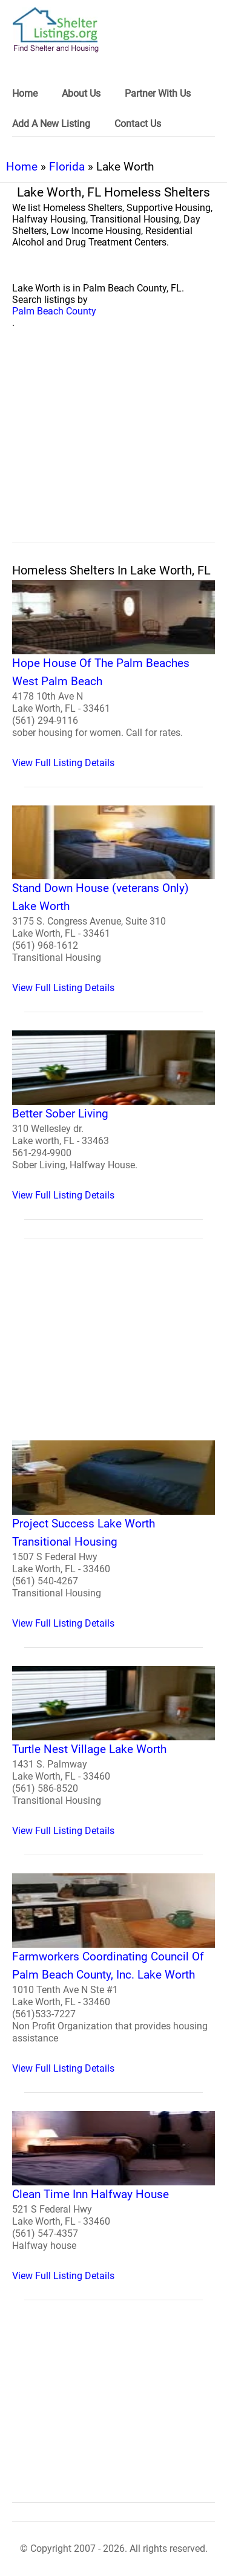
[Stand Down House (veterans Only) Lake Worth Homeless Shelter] (113, 899)
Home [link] (25, 93)
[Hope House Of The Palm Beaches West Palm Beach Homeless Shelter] (113, 674)
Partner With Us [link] (158, 93)
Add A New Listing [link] (51, 123)
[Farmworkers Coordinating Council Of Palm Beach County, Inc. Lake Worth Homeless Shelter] (113, 1973)
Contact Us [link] (137, 123)
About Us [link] (81, 93)
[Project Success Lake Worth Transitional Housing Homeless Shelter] (113, 1534)
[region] (113, 448)
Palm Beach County (54, 311)
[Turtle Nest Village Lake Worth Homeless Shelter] (113, 1751)
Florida (67, 167)
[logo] (55, 30)
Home (22, 167)
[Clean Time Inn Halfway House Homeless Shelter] (113, 2196)
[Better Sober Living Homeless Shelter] (113, 1115)
